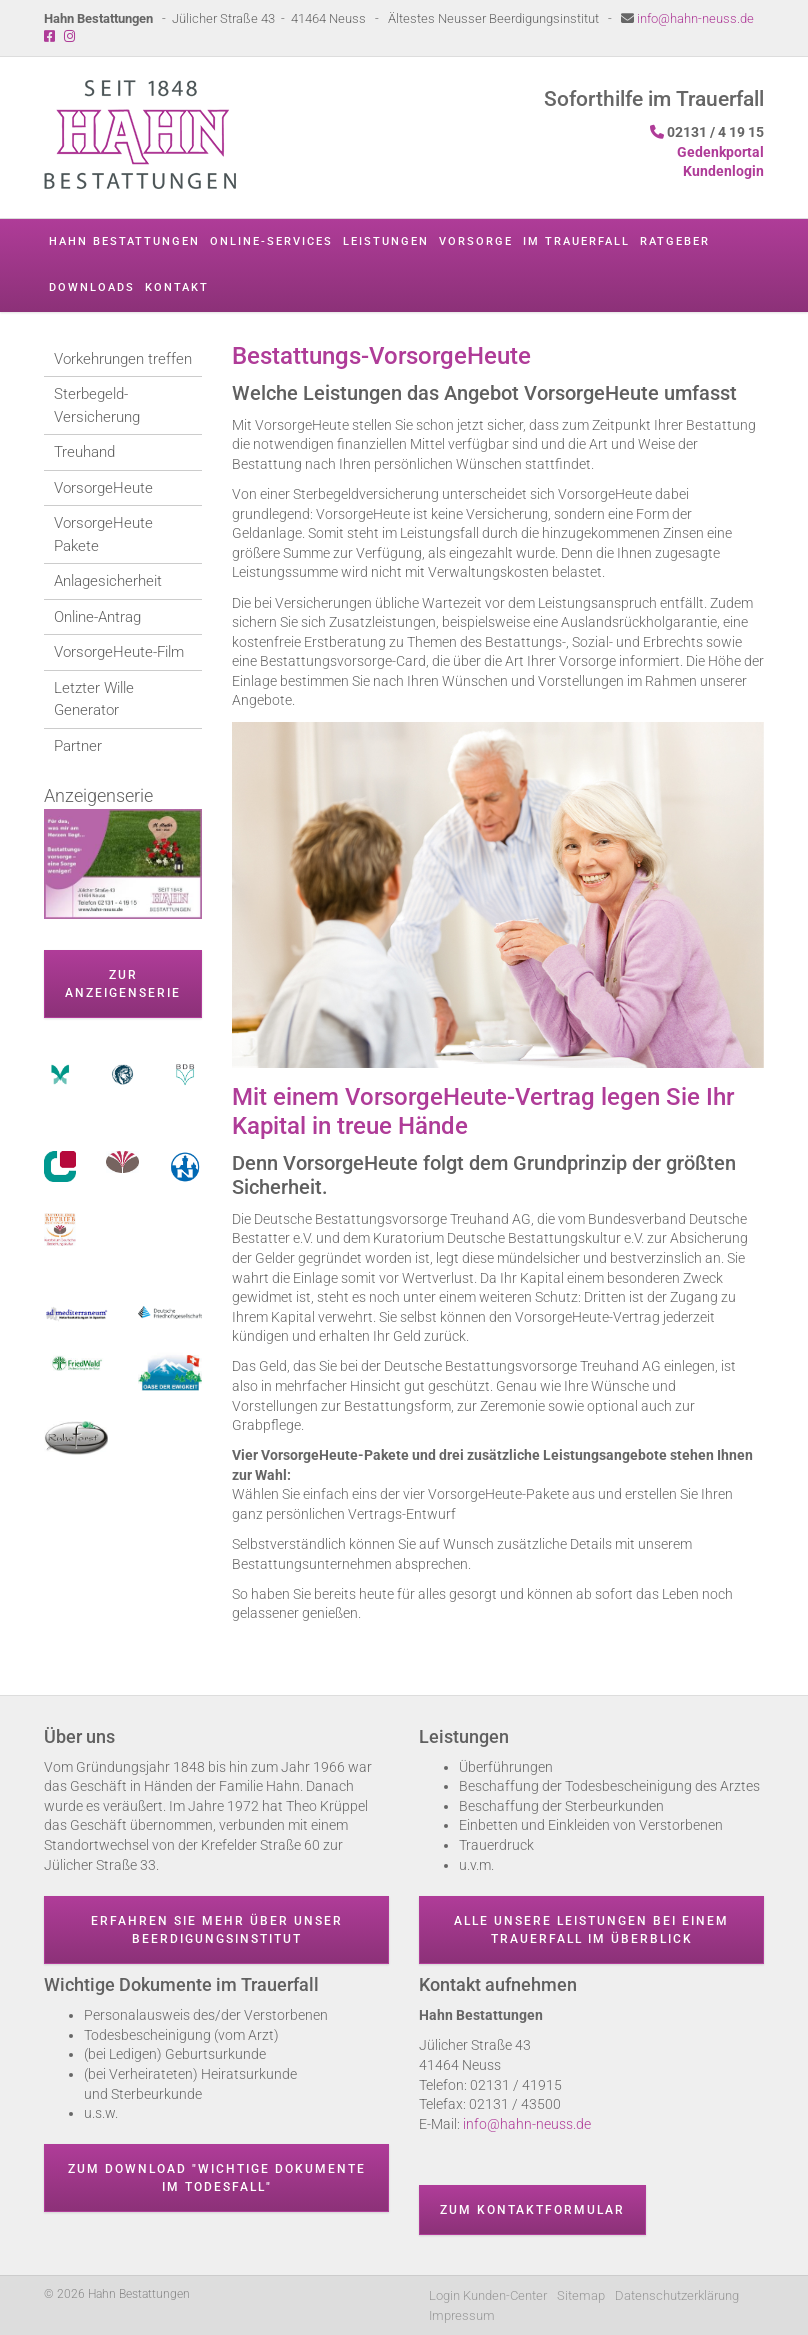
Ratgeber (675, 241)
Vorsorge (476, 241)
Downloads (92, 287)
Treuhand (84, 452)
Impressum (462, 2315)
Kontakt (177, 287)
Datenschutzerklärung (677, 2295)
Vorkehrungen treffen (123, 359)
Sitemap (581, 2295)
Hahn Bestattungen (124, 241)
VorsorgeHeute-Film (119, 652)
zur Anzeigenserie (123, 984)
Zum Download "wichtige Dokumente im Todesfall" (217, 2178)
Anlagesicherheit (108, 581)
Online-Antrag (97, 617)
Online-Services (271, 241)
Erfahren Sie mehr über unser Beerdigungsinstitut (217, 1930)
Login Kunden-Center (488, 2295)
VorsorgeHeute (103, 488)
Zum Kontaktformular (532, 2210)
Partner (78, 746)
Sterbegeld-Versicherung (97, 405)
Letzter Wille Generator (94, 699)
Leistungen (386, 241)
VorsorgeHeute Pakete (103, 534)
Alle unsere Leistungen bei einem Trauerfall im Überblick (591, 1930)
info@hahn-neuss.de (695, 18)
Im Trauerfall (576, 241)
